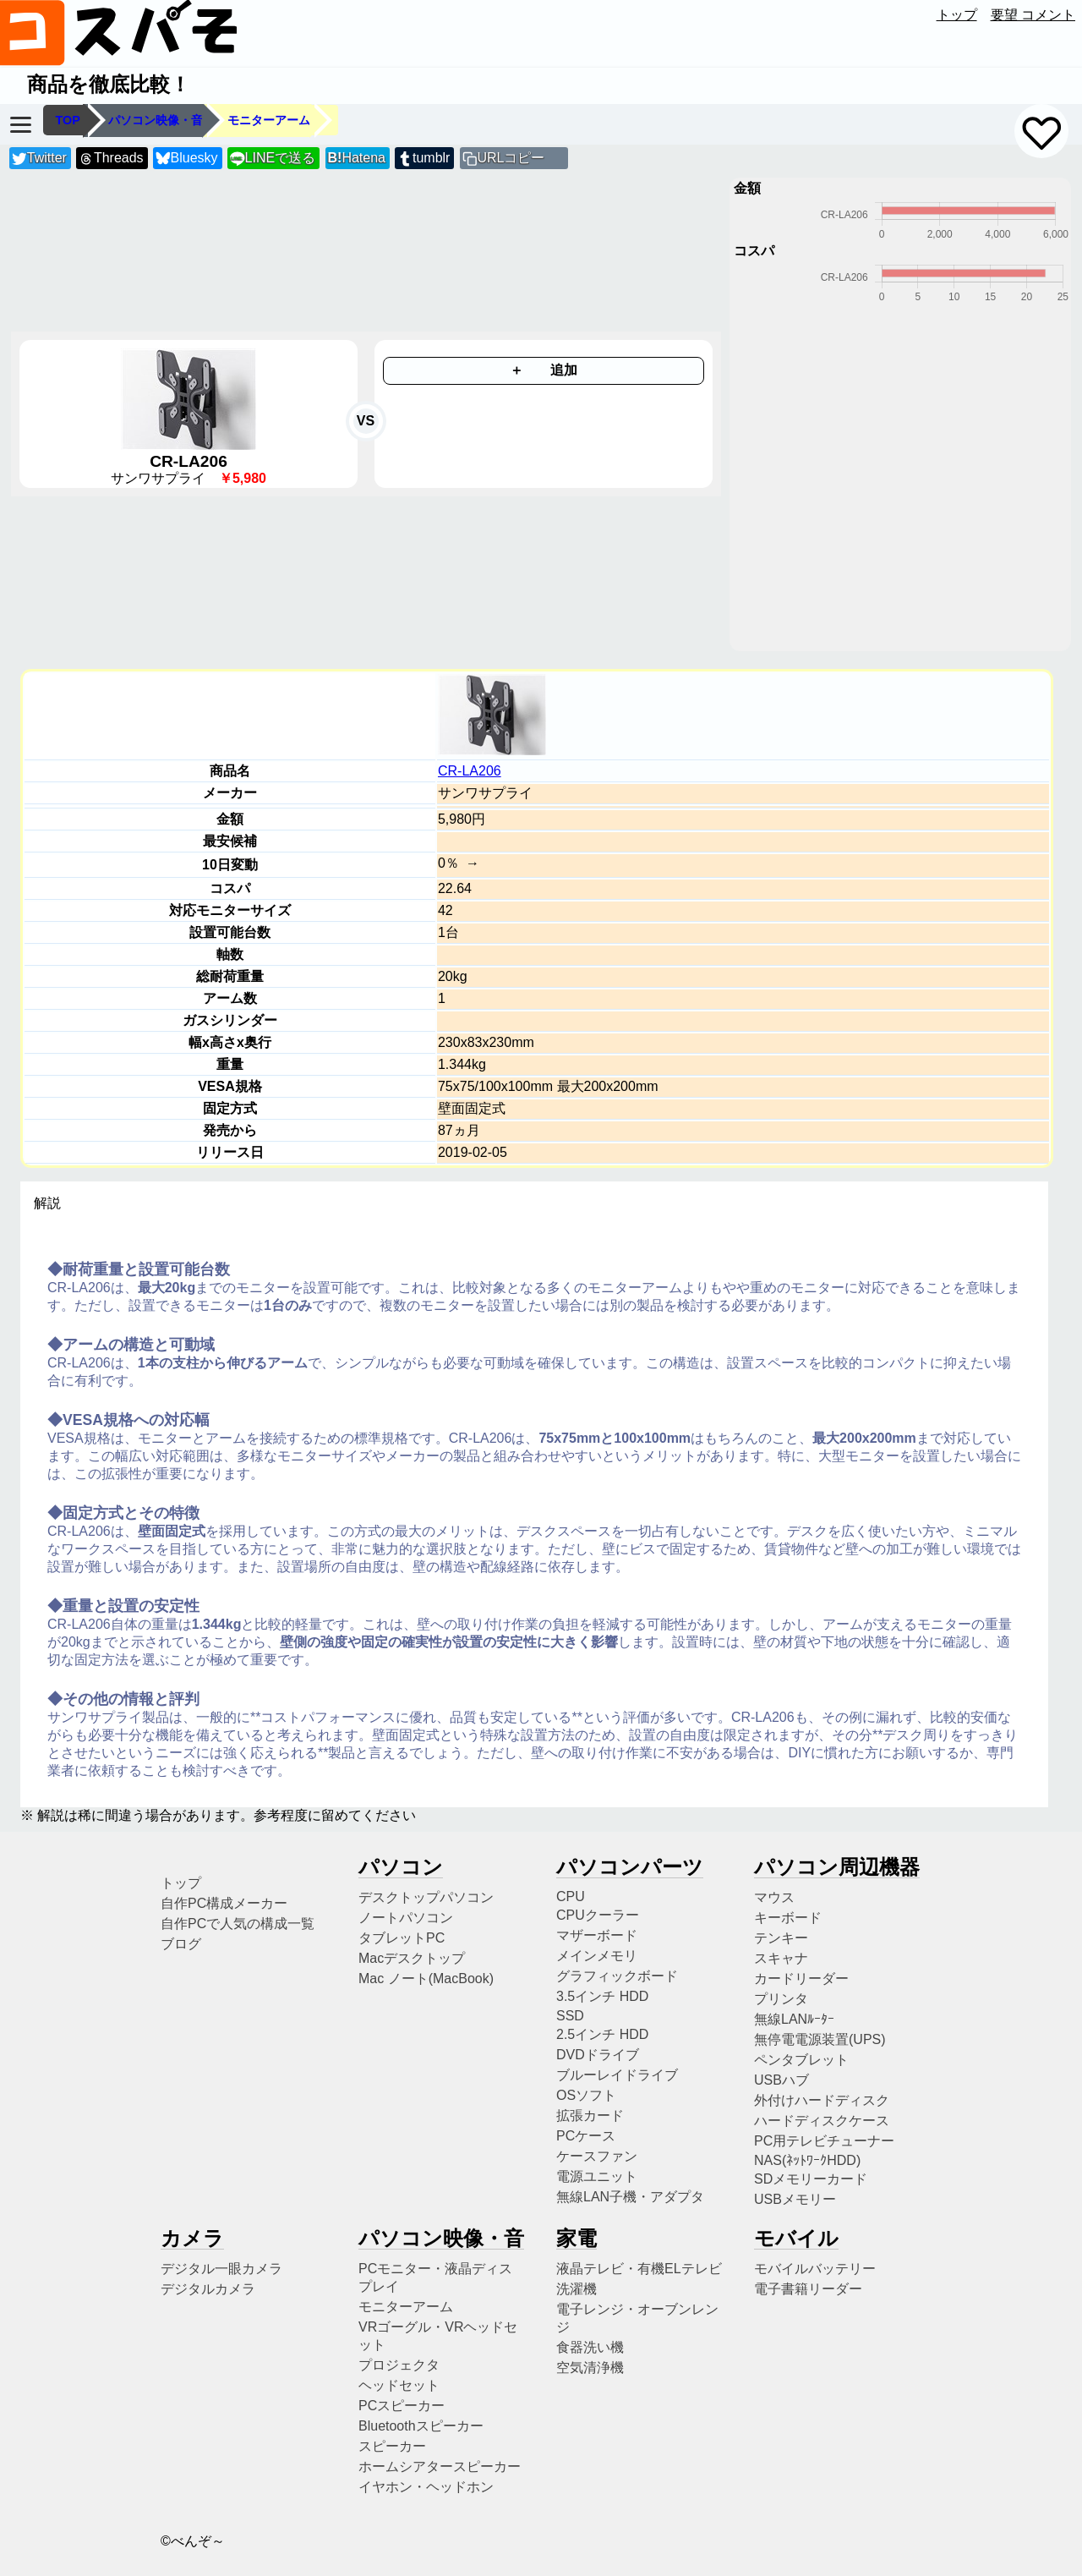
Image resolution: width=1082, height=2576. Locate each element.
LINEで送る (272, 159)
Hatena (356, 158)
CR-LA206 (469, 771)
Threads (111, 159)
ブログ (181, 1944)
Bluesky (187, 159)
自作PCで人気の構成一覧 (237, 1923)
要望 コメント (1033, 15)
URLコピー (510, 158)
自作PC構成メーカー (224, 1903)
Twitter (39, 159)
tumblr (423, 159)
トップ (957, 15)
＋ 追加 (543, 370)
